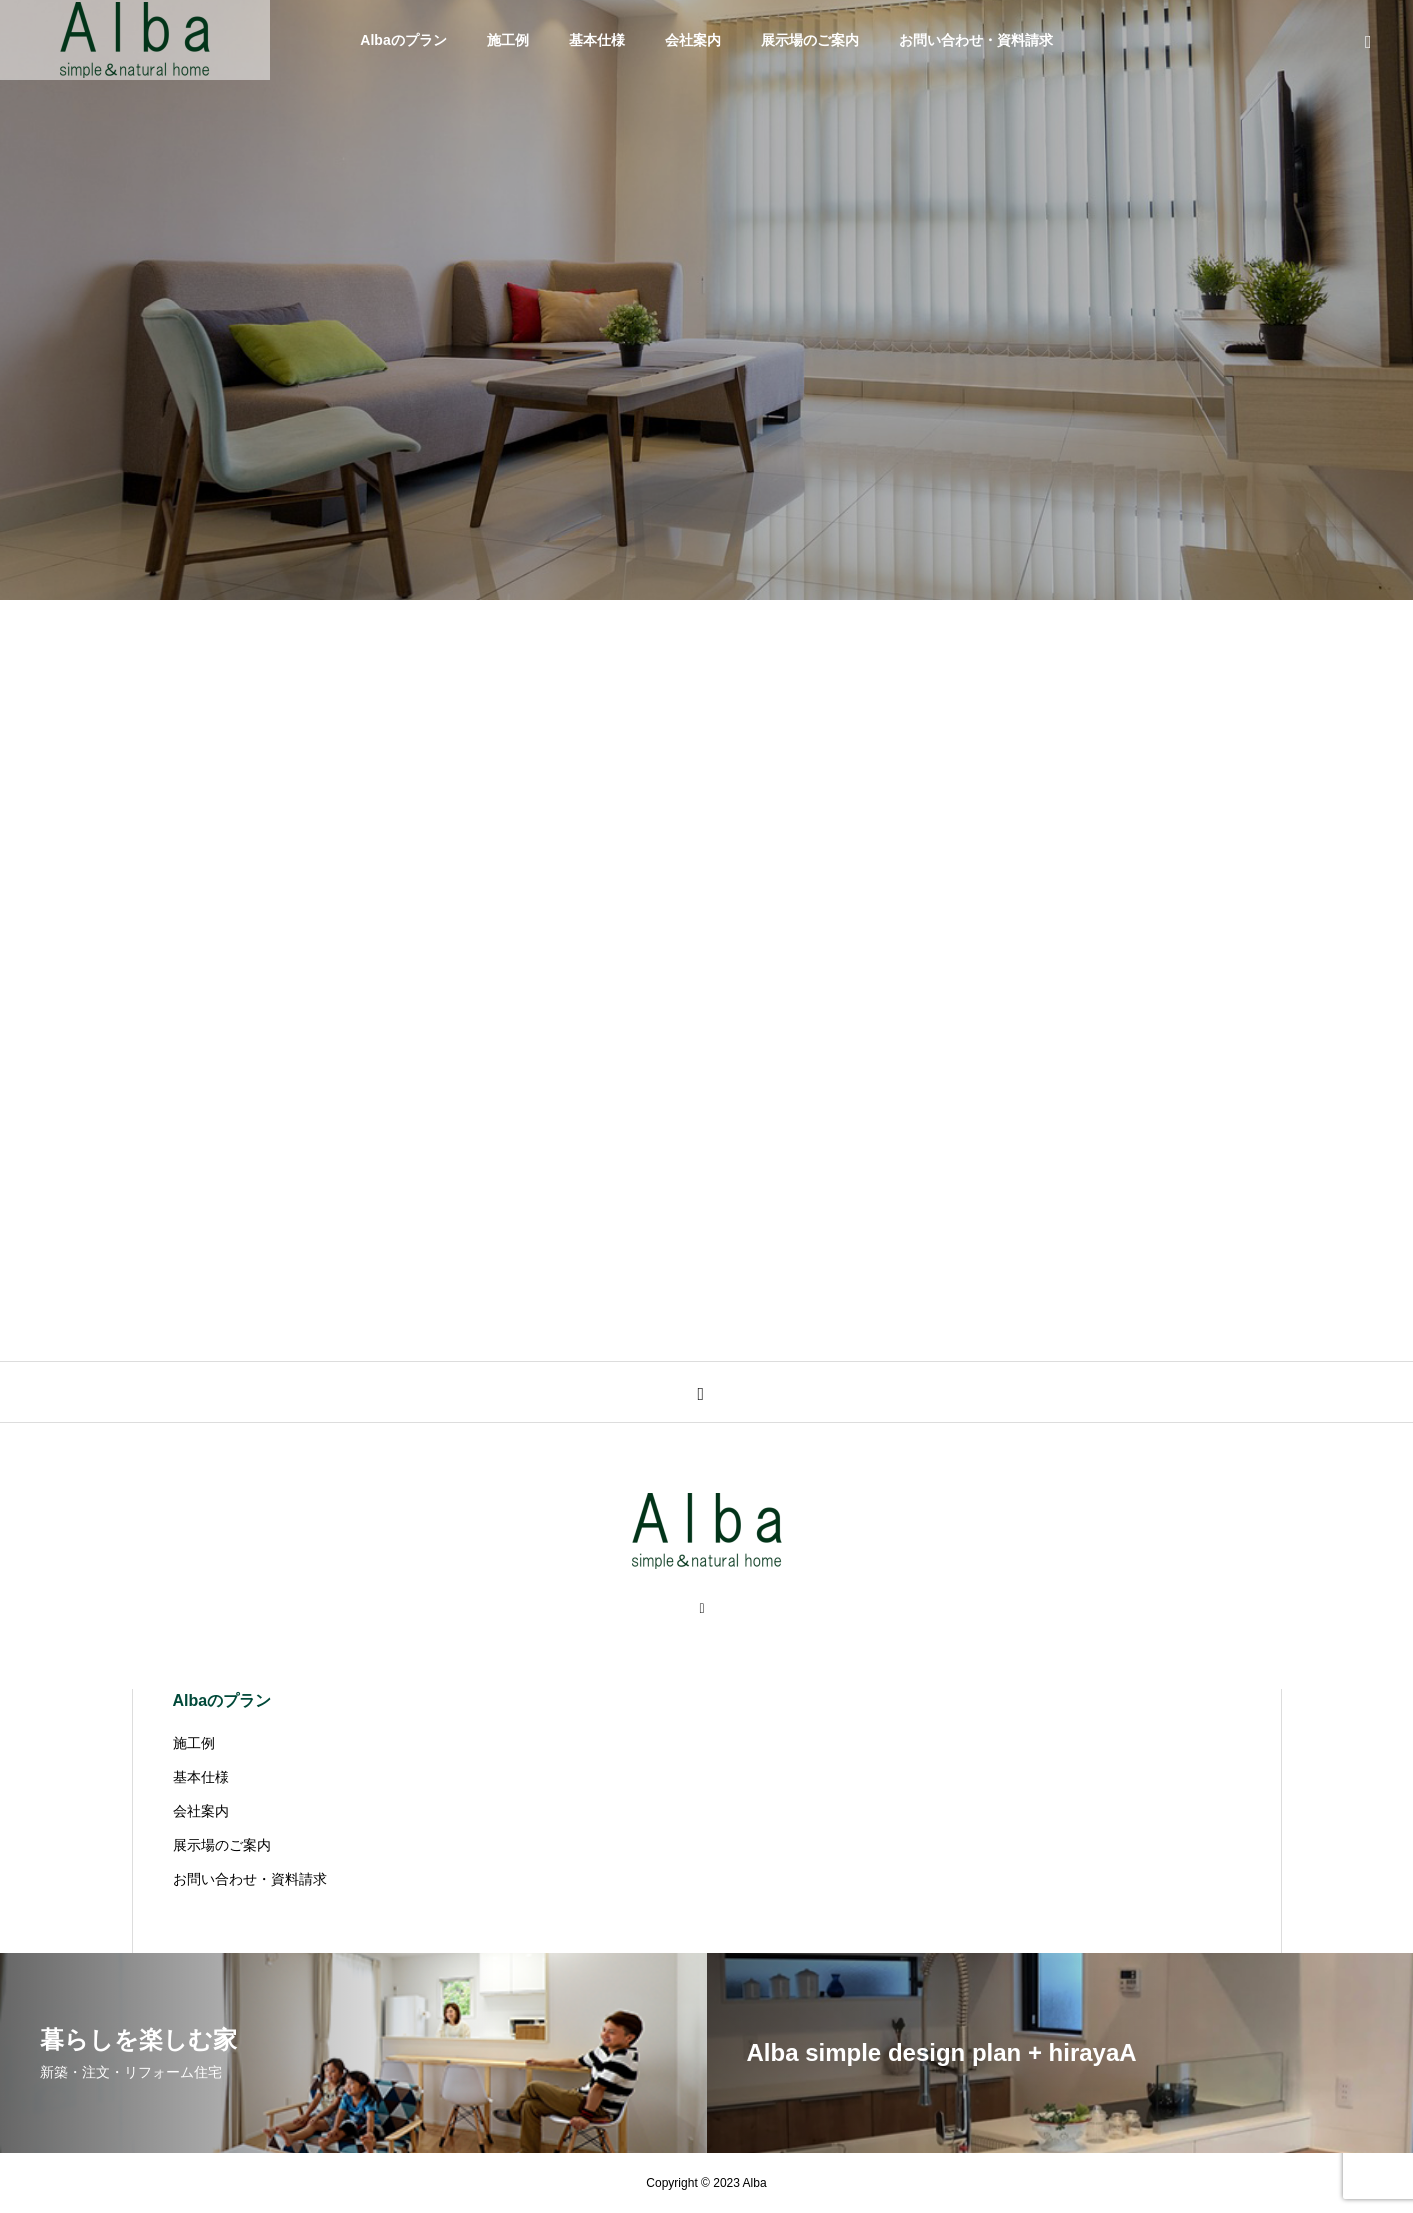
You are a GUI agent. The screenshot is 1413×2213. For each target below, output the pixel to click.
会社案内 (693, 40)
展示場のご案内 (810, 40)
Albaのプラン (403, 40)
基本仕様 (597, 40)
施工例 (508, 40)
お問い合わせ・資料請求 (976, 40)
